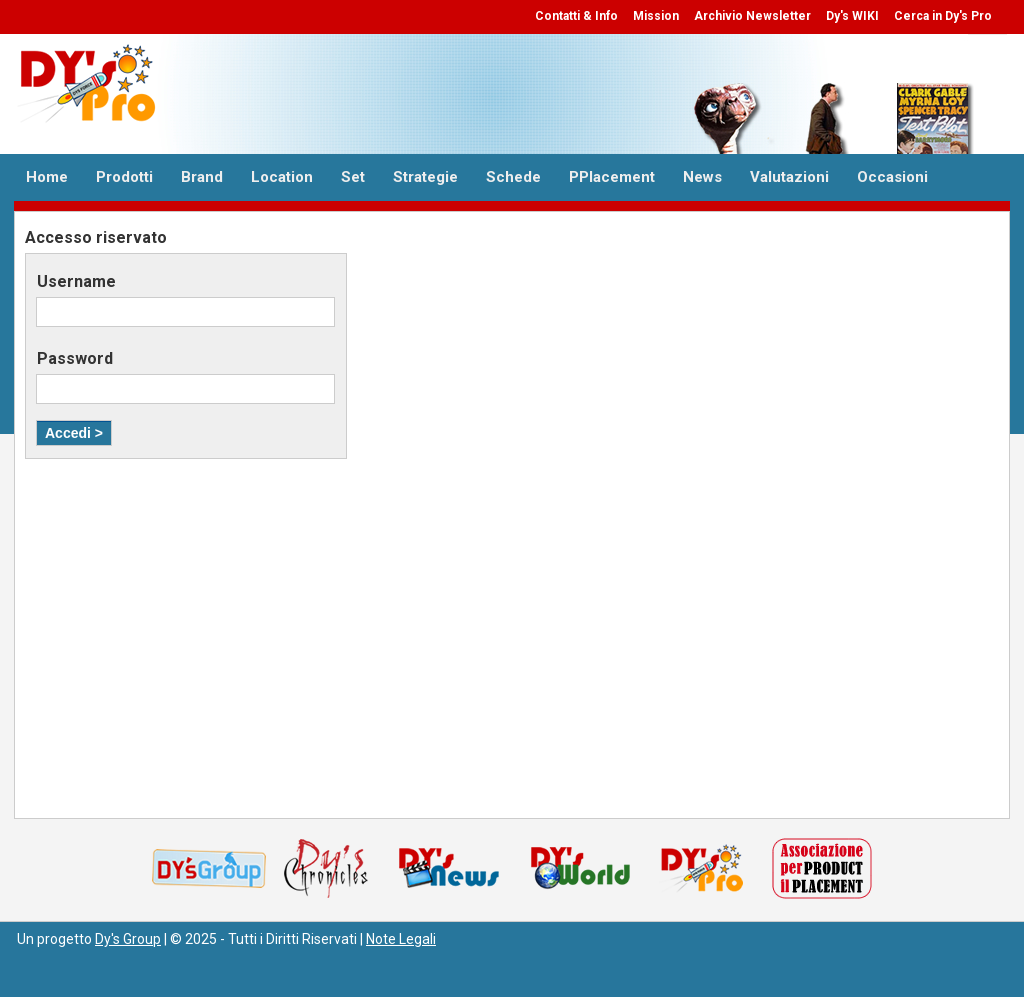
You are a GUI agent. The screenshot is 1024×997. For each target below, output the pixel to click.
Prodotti (124, 177)
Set (353, 177)
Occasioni (892, 177)
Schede (513, 177)
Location (282, 177)
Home (47, 177)
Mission (656, 16)
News (702, 177)
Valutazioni (789, 177)
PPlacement (612, 177)
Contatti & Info (576, 16)
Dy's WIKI (852, 16)
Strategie (425, 177)
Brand (202, 177)
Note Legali (401, 939)
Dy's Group (128, 939)
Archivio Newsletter (752, 16)
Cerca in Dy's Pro (943, 16)
